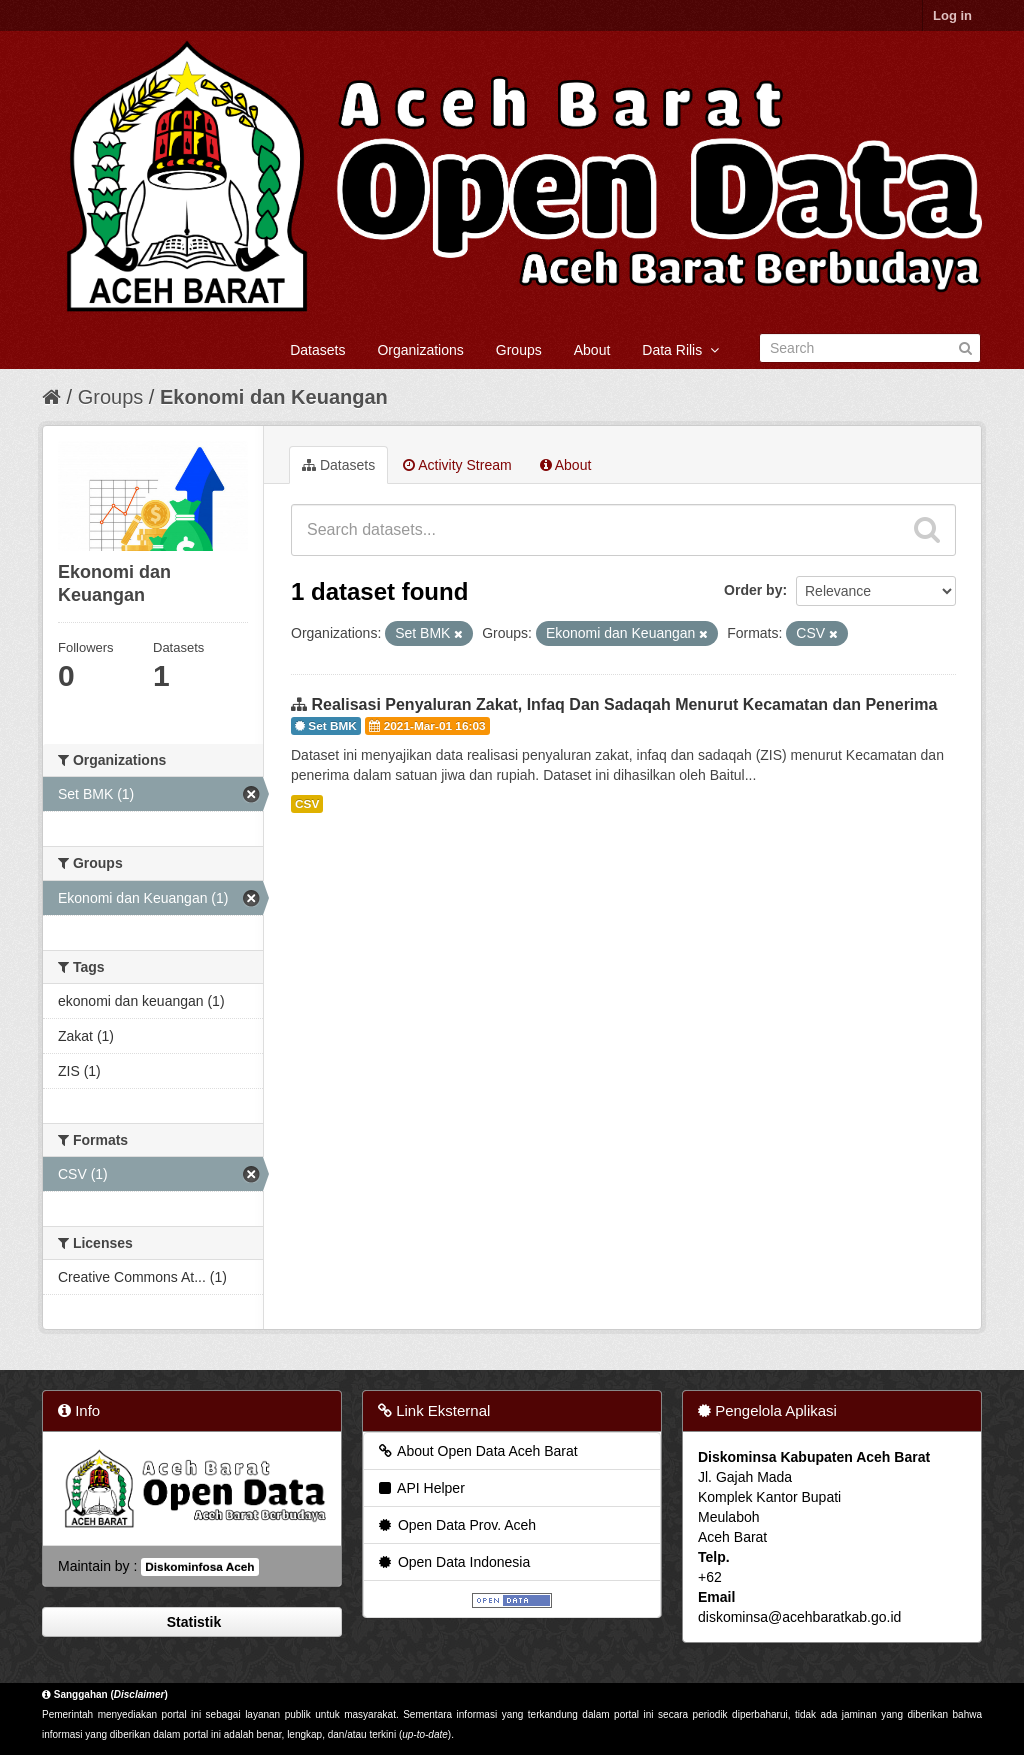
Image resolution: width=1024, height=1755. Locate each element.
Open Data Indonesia (453, 1562)
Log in (952, 15)
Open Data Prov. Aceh (456, 1525)
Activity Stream (457, 465)
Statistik (192, 1622)
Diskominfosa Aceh (199, 1567)
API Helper (420, 1488)
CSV (307, 804)
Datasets (317, 350)
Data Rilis (680, 350)
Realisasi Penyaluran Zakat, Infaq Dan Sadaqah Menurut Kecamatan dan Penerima (624, 704)
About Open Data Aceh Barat (477, 1451)
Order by (753, 590)
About (592, 350)
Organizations (420, 350)
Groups (519, 350)
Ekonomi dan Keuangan (274, 397)
